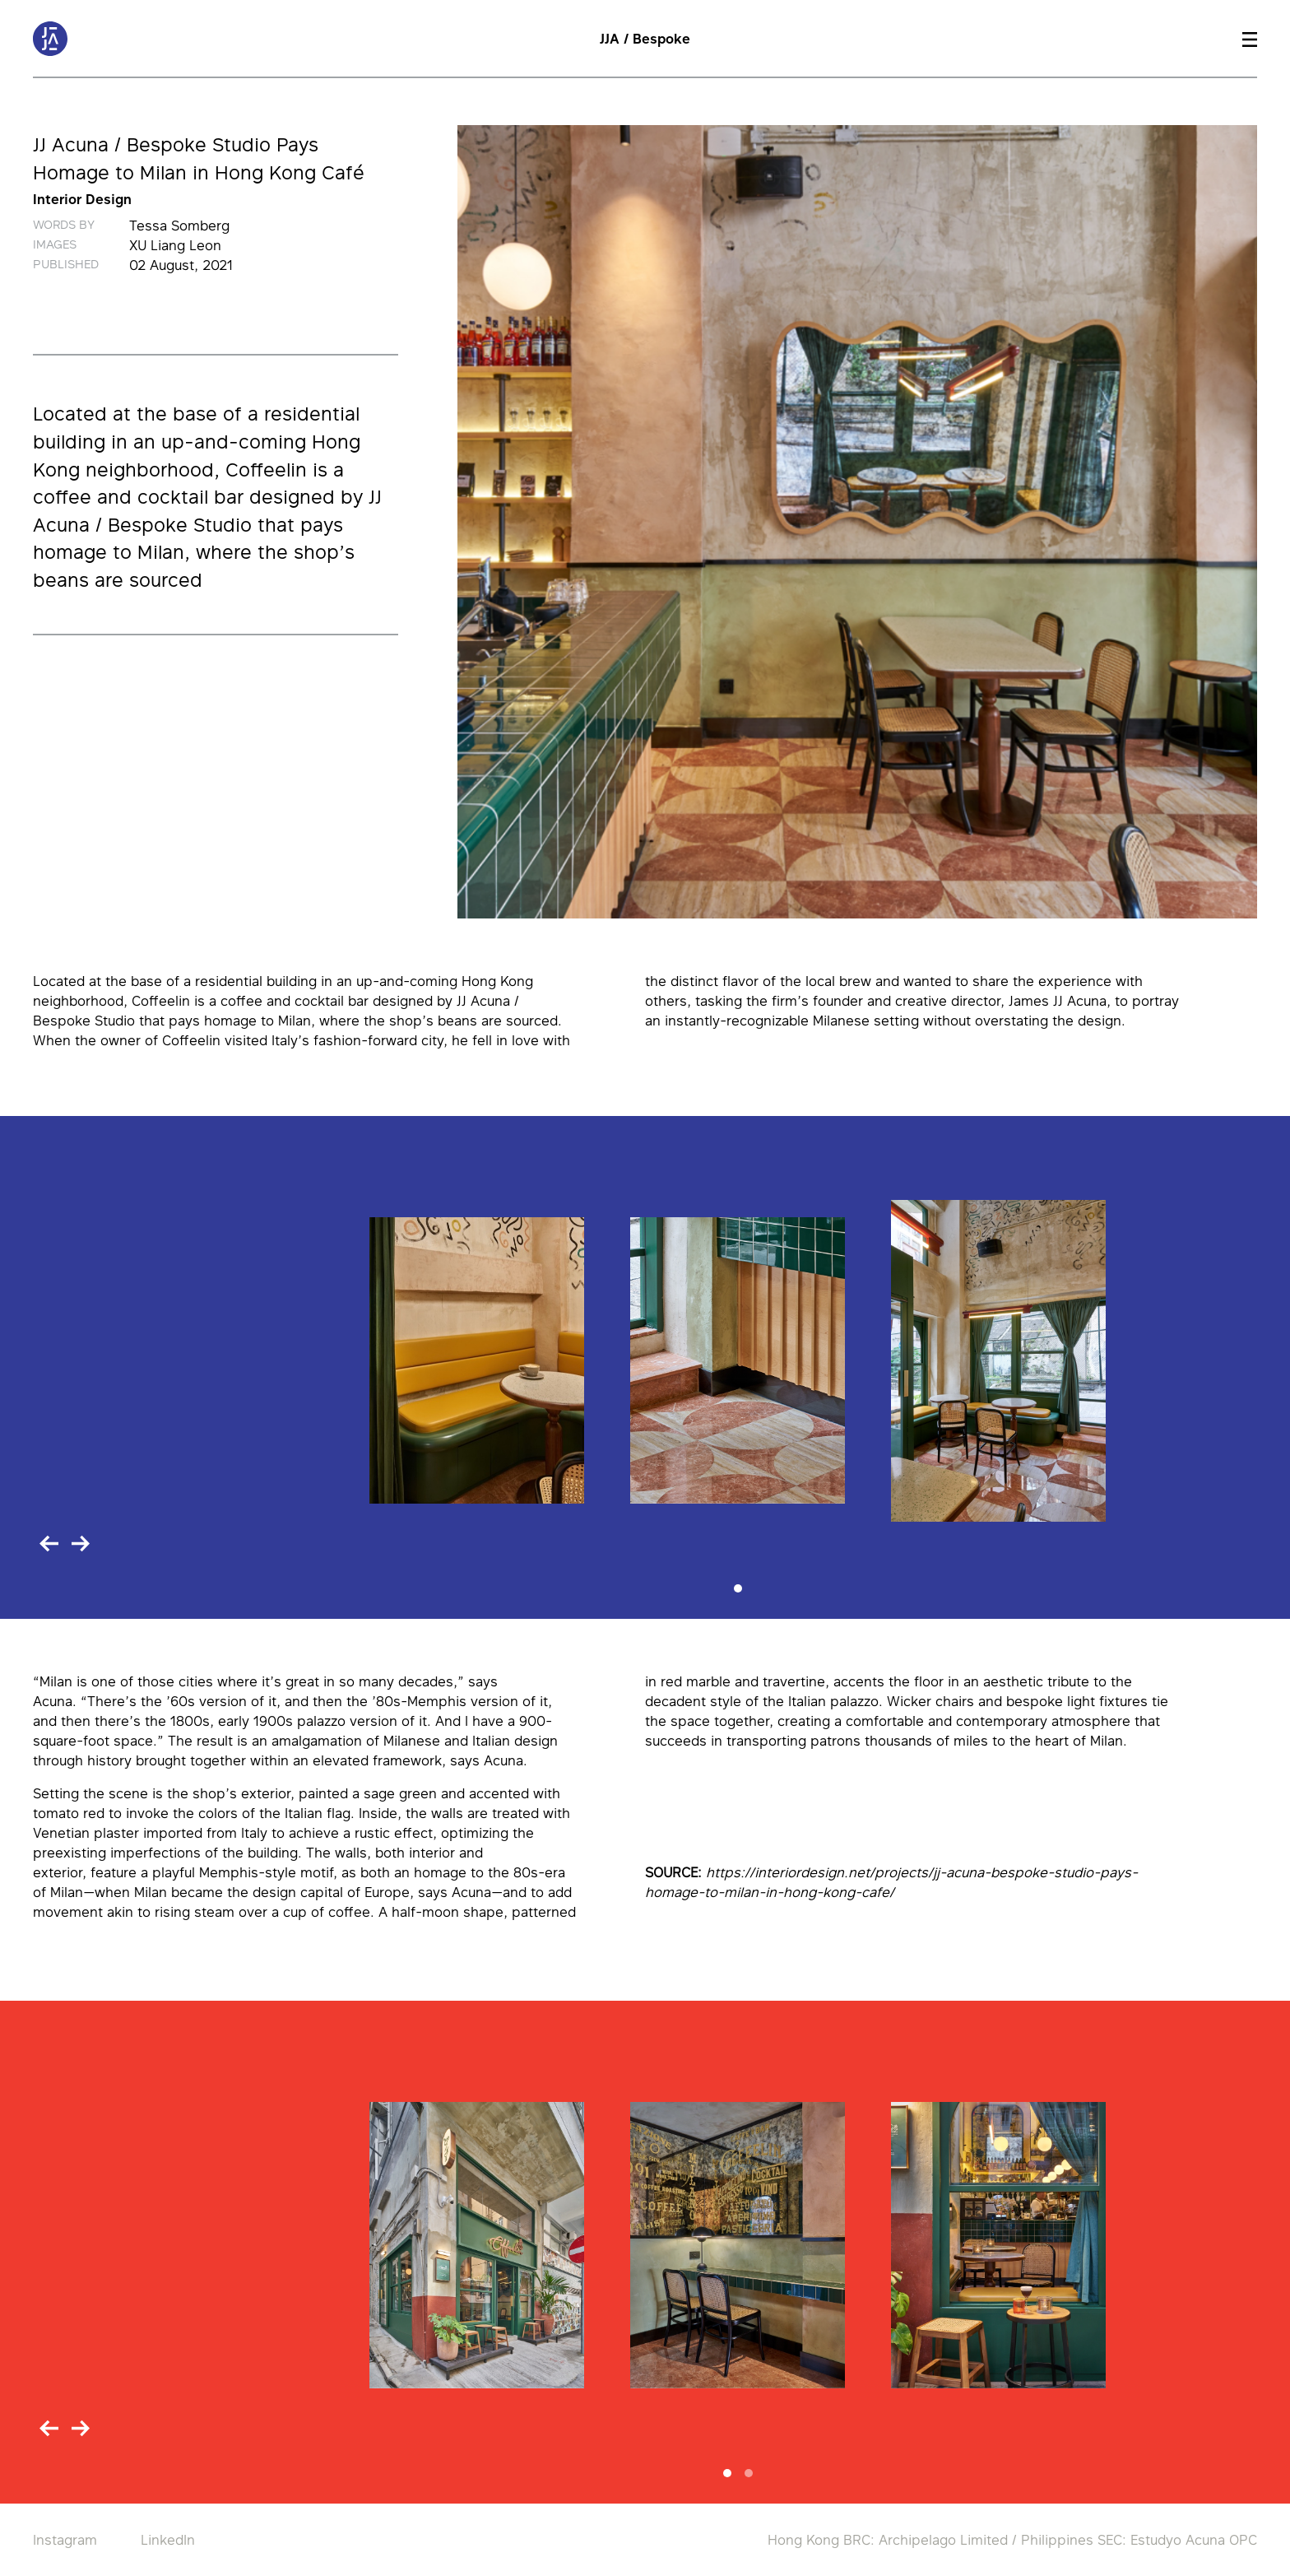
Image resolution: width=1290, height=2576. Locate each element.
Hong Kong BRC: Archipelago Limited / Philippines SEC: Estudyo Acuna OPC (1012, 2540)
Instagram (65, 2540)
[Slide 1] (738, 1588)
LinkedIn (168, 2540)
